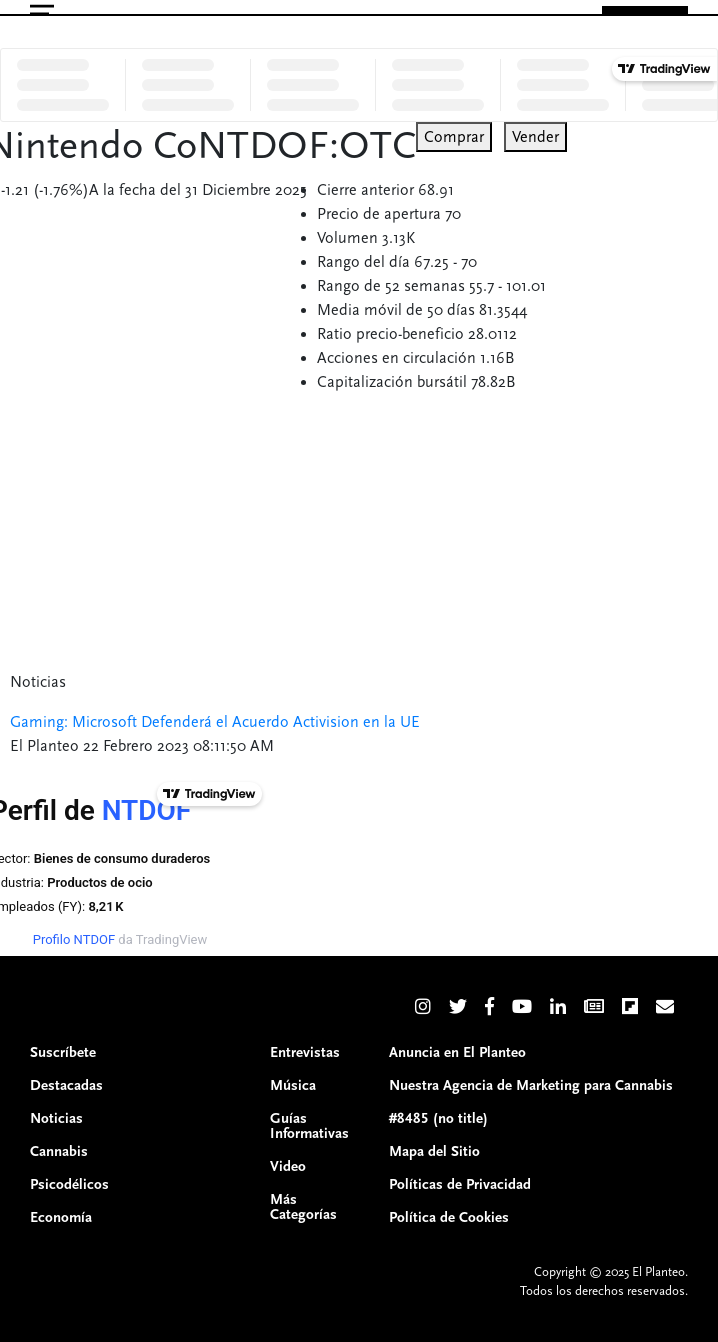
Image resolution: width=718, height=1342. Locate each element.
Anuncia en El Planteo (457, 1052)
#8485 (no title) (438, 1118)
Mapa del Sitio (434, 1151)
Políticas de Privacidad (460, 1184)
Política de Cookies (449, 1217)
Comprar (454, 137)
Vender (535, 137)
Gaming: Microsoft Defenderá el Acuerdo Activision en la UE (215, 722)
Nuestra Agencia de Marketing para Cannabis (531, 1085)
